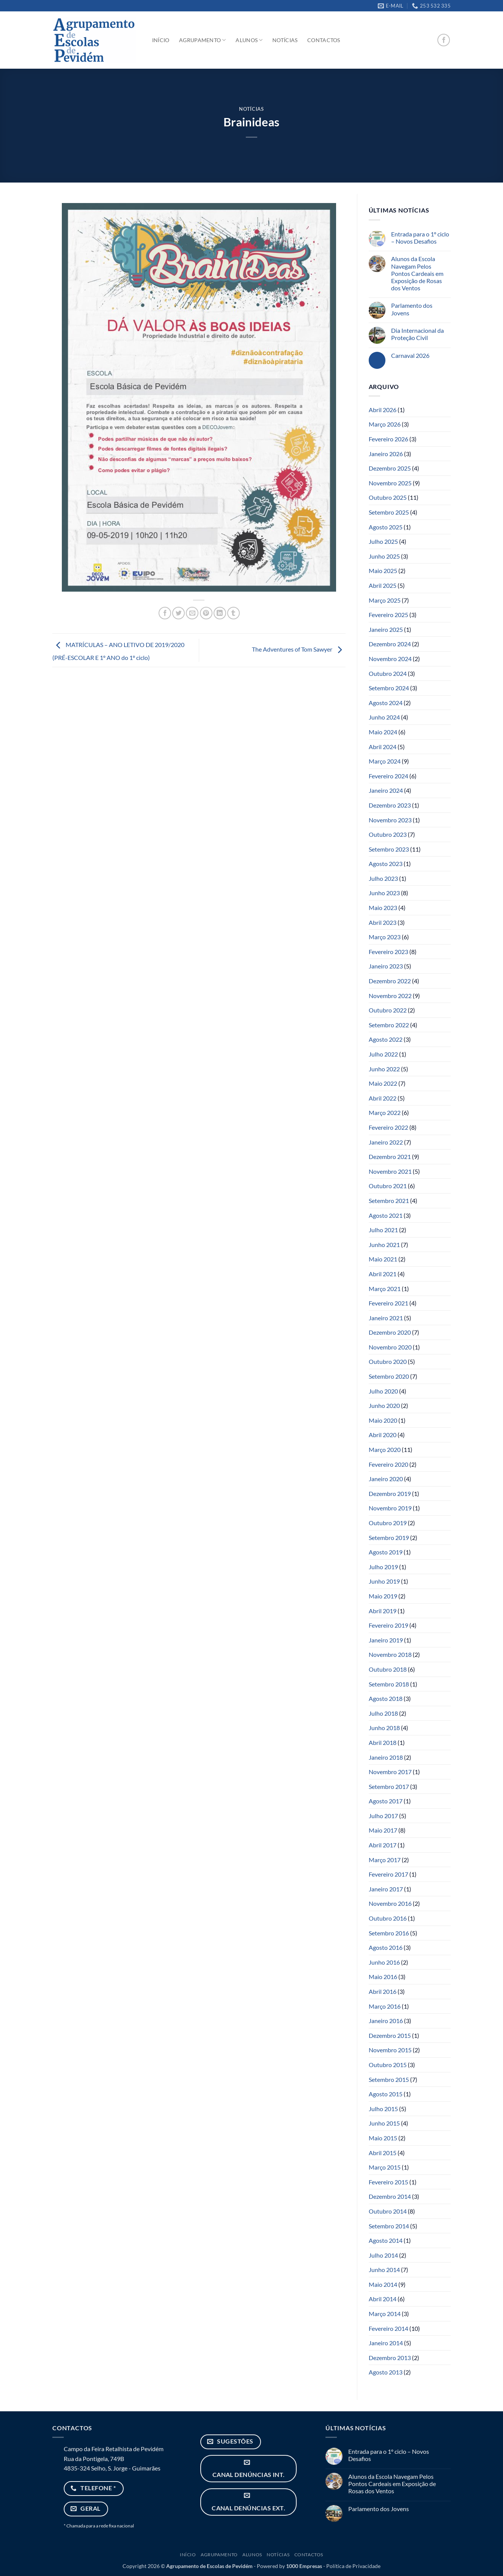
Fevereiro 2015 (388, 2182)
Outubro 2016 (388, 1918)
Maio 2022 (383, 1083)
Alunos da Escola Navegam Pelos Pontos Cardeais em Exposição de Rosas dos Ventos (417, 273)
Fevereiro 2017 (388, 1874)
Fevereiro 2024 (388, 775)
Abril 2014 (382, 2298)
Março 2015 (385, 2167)
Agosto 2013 (385, 2372)
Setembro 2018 (389, 1684)
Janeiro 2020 (386, 1478)
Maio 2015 (383, 2137)
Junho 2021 (384, 1244)
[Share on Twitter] (178, 613)
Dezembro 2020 (390, 1332)
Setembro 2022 (389, 1024)
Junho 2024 (384, 717)
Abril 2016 (382, 1991)
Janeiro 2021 (386, 1317)
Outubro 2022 (388, 1010)
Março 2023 (385, 936)
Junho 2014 (384, 2269)
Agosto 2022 (385, 1039)
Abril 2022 (382, 1098)
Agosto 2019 (385, 1552)
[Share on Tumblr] (233, 613)
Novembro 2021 (390, 1171)
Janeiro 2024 (386, 790)
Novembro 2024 (390, 658)
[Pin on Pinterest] (206, 613)
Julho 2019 (383, 1566)
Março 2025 (385, 600)
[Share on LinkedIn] (220, 613)
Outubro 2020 (388, 1361)
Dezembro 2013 (390, 2357)
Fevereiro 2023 (388, 951)
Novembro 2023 (390, 820)
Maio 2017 (383, 1830)
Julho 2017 (383, 1815)
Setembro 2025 (389, 512)
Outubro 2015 (388, 2064)
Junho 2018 (384, 1727)
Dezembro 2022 (390, 980)
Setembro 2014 (389, 2226)
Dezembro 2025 (390, 468)
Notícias (284, 40)
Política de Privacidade (353, 2566)
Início (161, 40)
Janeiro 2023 (386, 966)
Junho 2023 (384, 892)
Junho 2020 (384, 1405)
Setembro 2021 (389, 1200)
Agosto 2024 (385, 702)
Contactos (323, 40)
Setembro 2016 (389, 1933)
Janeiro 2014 (386, 2342)
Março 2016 (385, 2006)
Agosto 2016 (385, 1947)
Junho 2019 (384, 1581)
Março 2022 (385, 1112)
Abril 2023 (382, 922)
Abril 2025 (382, 585)
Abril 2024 (382, 746)
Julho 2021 (383, 1229)
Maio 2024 (383, 731)
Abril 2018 (382, 1742)
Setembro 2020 (389, 1376)
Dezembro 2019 (390, 1493)
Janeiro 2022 (386, 1142)
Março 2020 (385, 1449)
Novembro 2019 (390, 1508)
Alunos (249, 40)
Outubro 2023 (388, 834)
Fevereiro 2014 (388, 2328)
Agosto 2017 (385, 1800)
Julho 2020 (383, 1391)
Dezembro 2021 (390, 1156)
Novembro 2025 (390, 483)
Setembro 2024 (389, 687)
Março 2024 (385, 761)
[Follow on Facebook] (443, 40)
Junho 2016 (384, 1962)
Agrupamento (202, 40)
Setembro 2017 (389, 1786)
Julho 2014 (383, 2255)
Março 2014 (385, 2313)
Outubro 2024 (388, 673)
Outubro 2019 (388, 1522)
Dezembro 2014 (390, 2196)
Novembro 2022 (390, 995)
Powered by (289, 2566)
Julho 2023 (383, 878)
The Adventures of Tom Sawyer (299, 649)
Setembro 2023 (389, 849)
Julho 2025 (383, 541)
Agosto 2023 (385, 863)
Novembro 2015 (390, 2049)
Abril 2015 (382, 2152)
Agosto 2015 (385, 2093)
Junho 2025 (384, 556)
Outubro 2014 (388, 2211)
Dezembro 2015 (390, 2035)
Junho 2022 (384, 1068)
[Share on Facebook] (165, 613)
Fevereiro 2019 (388, 1625)
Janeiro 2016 (386, 2020)
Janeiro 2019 (386, 1640)
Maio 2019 (383, 1596)
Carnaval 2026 (410, 355)
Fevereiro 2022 (388, 1127)
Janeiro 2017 (386, 1889)
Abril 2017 (382, 1845)
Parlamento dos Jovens (411, 309)
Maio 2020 (383, 1420)
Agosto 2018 (385, 1698)
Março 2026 (385, 424)
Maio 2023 (383, 907)
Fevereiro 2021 (388, 1303)
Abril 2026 (382, 409)
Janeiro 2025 (386, 629)
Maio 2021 (383, 1259)
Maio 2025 (383, 570)
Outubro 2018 (388, 1669)
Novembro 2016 (390, 1903)
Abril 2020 (382, 1434)
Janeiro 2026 (386, 453)
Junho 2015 (384, 2123)
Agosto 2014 (385, 2240)
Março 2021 (385, 1288)
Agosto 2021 (385, 1215)
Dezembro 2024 (390, 643)
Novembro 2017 (390, 1771)
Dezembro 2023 (390, 805)
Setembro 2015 (389, 2079)
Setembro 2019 (389, 1537)
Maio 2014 (383, 2284)
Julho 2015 (383, 2108)
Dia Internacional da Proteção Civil (417, 334)
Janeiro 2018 (386, 1757)
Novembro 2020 (390, 1347)
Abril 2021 (382, 1273)
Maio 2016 (383, 1976)
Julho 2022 (383, 1054)
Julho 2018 (383, 1713)
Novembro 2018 (390, 1654)
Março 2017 (385, 1859)
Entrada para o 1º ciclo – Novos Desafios (420, 237)
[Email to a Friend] (192, 613)
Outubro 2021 (388, 1185)
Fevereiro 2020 (388, 1464)
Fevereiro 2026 (388, 438)
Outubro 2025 (388, 497)
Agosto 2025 (385, 527)
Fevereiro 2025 (388, 614)
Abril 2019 (382, 1610)
